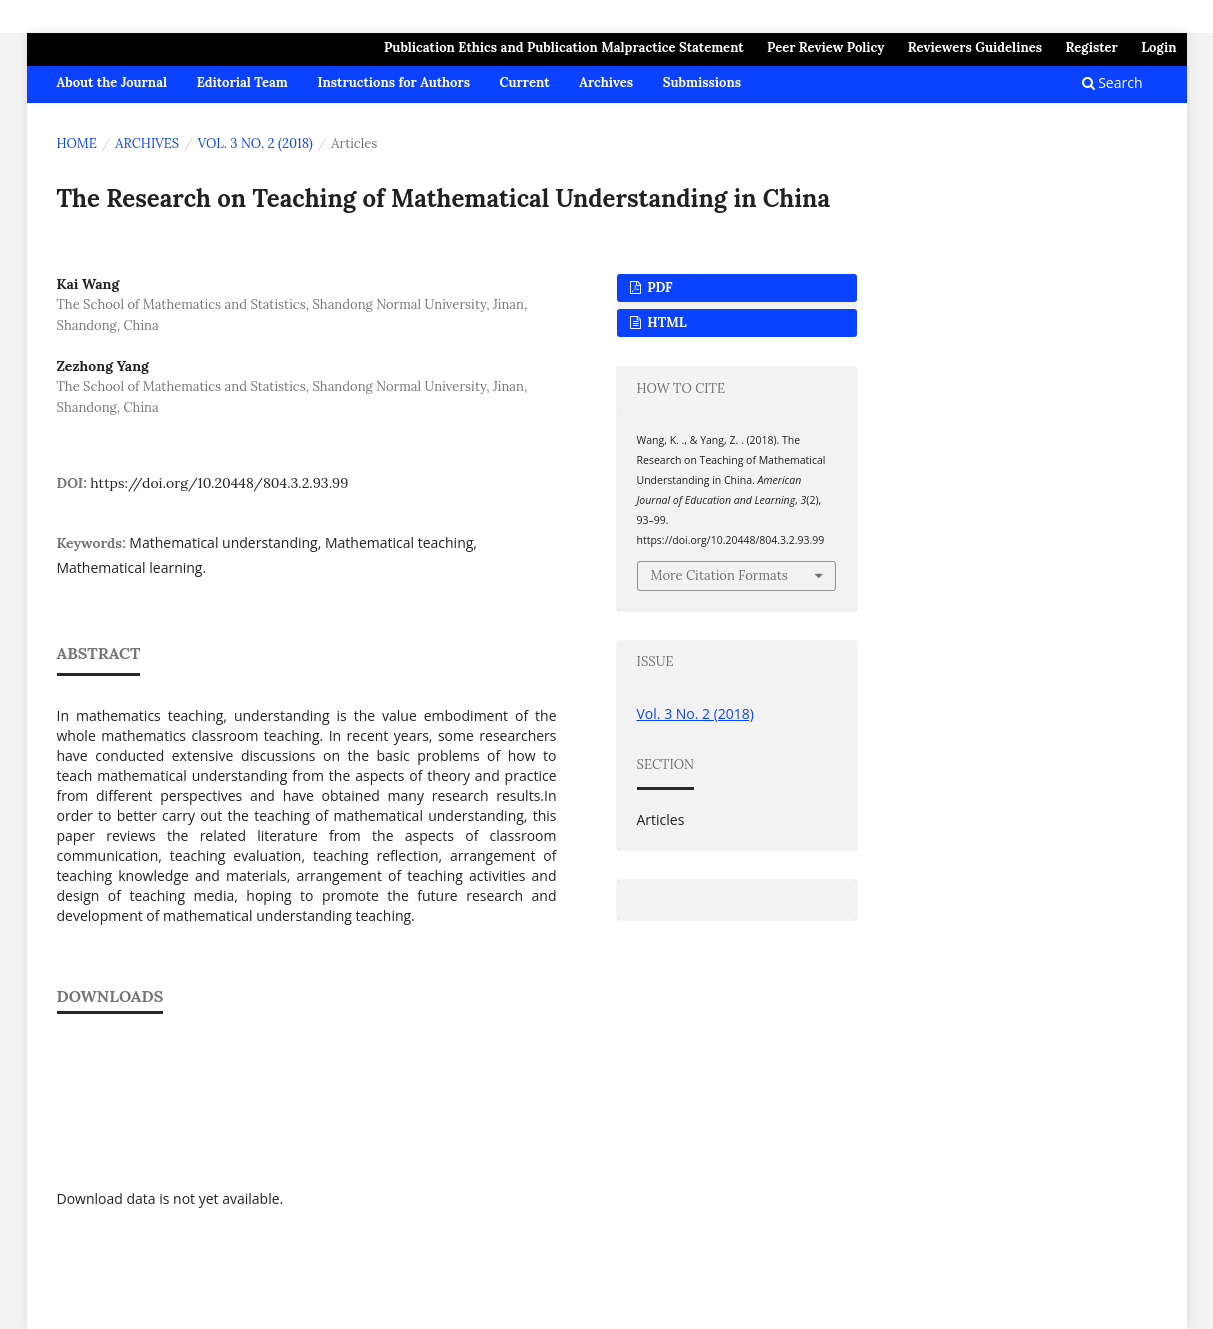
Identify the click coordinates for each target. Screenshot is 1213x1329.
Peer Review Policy (825, 47)
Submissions (702, 82)
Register (1091, 47)
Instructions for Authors (394, 82)
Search (1112, 82)
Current (525, 82)
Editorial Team (242, 82)
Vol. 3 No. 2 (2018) (255, 143)
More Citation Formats (719, 575)
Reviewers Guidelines (975, 47)
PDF (658, 287)
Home (77, 143)
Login (1158, 47)
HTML (665, 322)
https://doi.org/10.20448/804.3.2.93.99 (219, 483)
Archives (606, 82)
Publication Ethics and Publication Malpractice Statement (564, 47)
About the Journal (112, 82)
